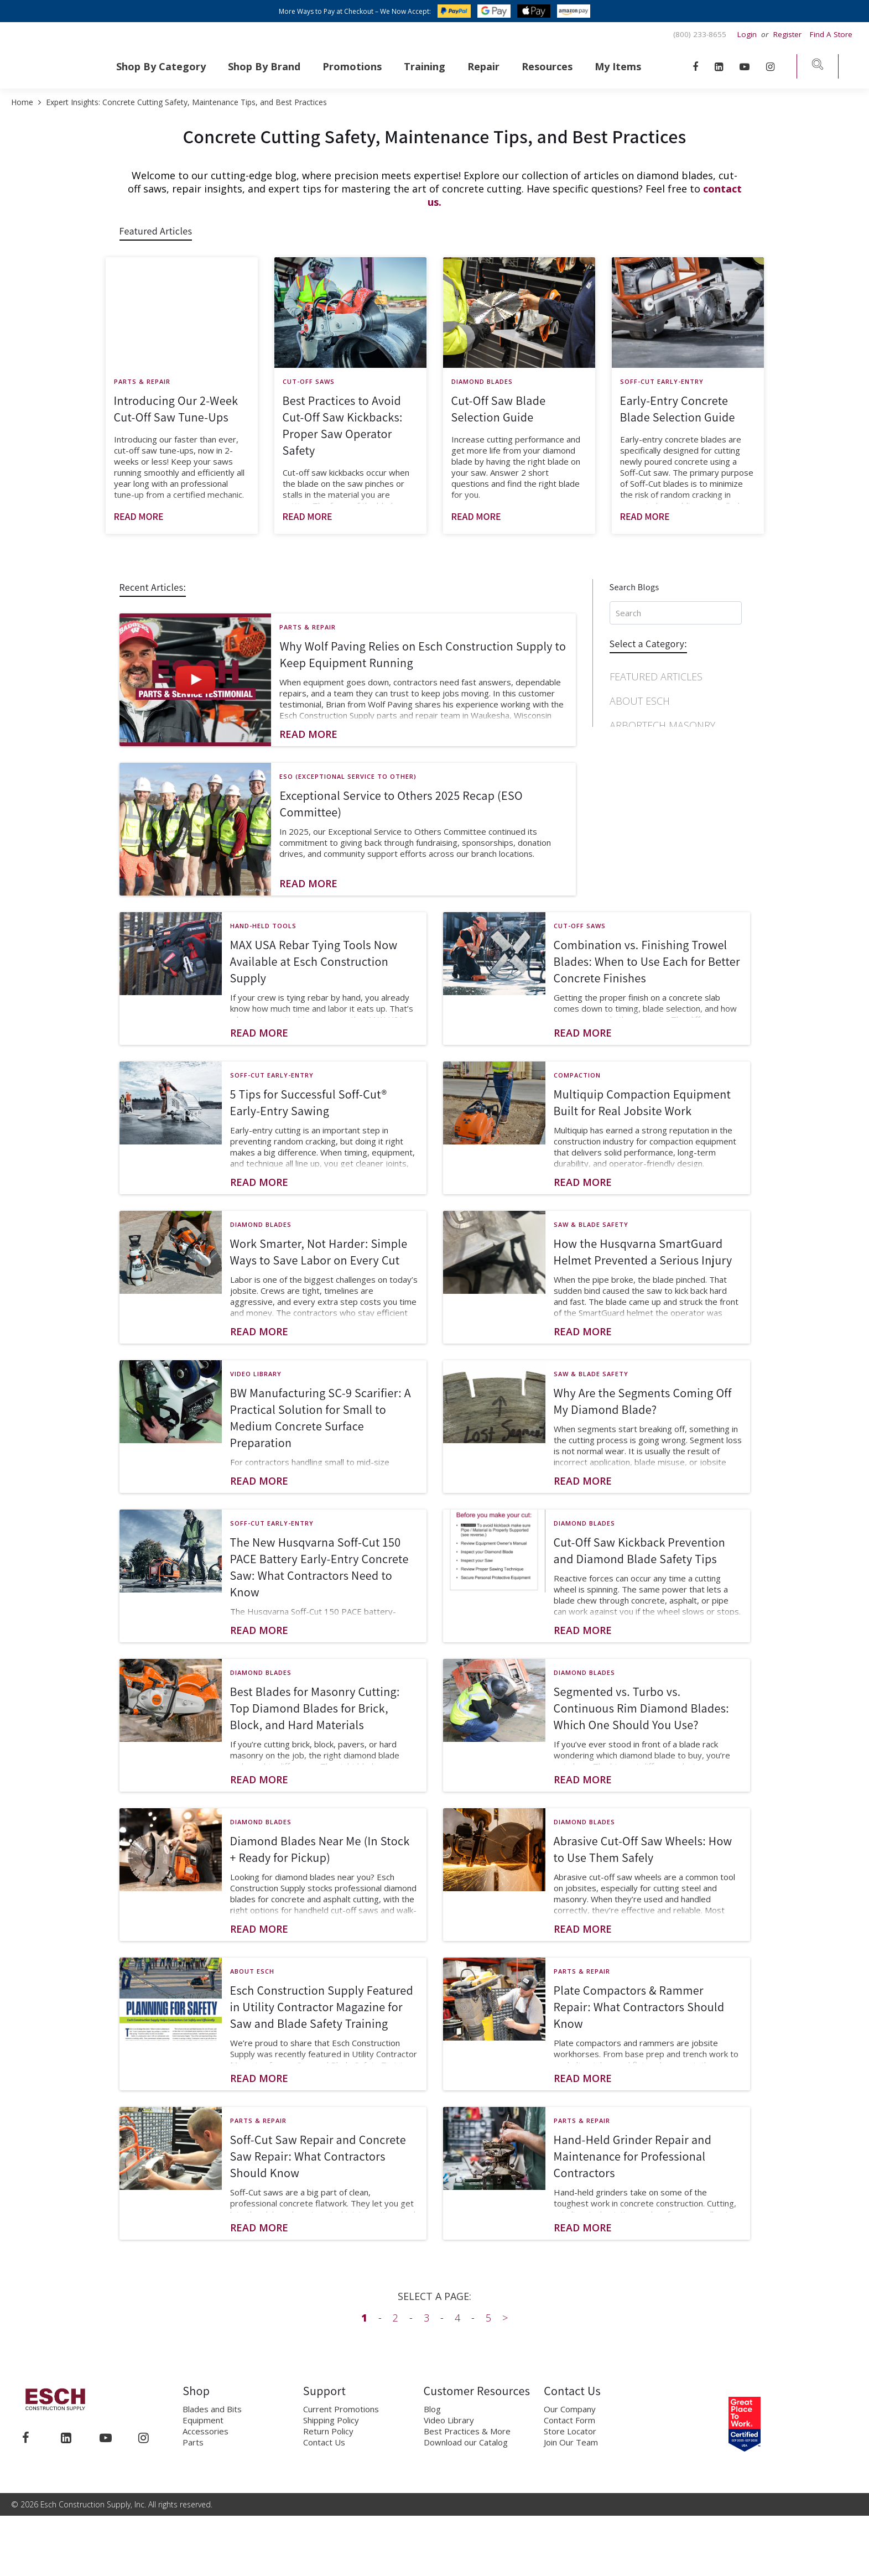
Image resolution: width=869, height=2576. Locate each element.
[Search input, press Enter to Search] (676, 613)
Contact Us (324, 2449)
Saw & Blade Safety (591, 1232)
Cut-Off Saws (309, 381)
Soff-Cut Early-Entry (662, 381)
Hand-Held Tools (263, 933)
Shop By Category (161, 66)
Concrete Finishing (659, 787)
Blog (432, 2416)
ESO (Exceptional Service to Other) (348, 776)
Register (787, 34)
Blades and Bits (212, 2416)
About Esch (640, 700)
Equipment (203, 2427)
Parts (193, 2449)
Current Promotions (341, 2416)
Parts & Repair (142, 381)
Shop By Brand (264, 66)
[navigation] (676, 769)
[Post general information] (182, 453)
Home (23, 102)
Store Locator (570, 2438)
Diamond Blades (482, 381)
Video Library (256, 1381)
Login (748, 34)
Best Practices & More (467, 2438)
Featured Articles (155, 231)
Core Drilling (645, 811)
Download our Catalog (466, 2449)
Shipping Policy (331, 2427)
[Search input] (676, 615)
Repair (483, 66)
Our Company (570, 2416)
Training (424, 66)
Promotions (352, 66)
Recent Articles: (152, 587)
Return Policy (328, 2438)
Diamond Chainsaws (662, 884)
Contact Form (569, 2427)
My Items (618, 66)
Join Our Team (571, 2449)
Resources (547, 66)
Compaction (641, 762)
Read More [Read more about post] (139, 516)
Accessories (205, 2438)
